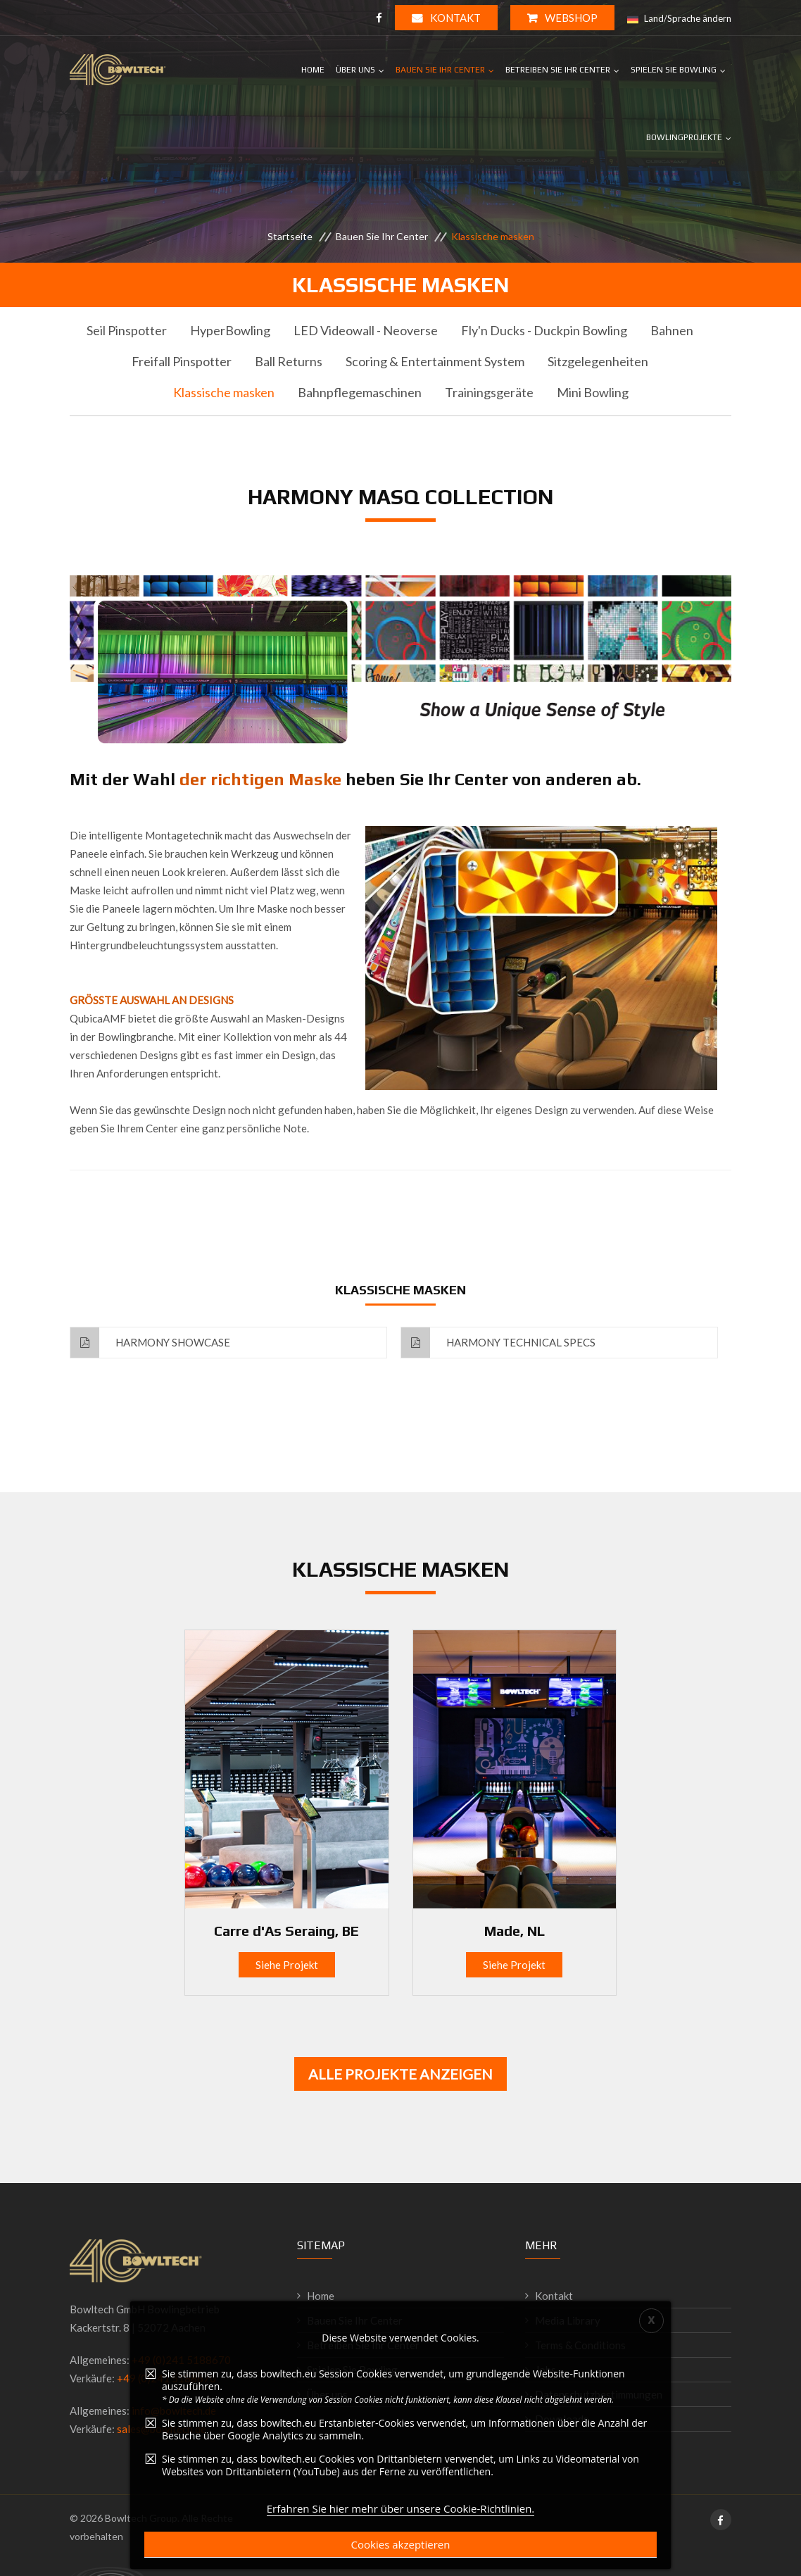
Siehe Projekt (287, 1964)
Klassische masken (224, 392)
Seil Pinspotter (127, 330)
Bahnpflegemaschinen (360, 392)
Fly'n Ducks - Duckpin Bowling (544, 330)
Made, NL (514, 1930)
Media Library (567, 2320)
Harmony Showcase (150, 1342)
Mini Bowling (593, 392)
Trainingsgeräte (489, 392)
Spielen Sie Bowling (674, 70)
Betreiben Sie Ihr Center (557, 70)
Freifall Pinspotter (182, 361)
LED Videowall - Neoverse (366, 330)
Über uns (355, 70)
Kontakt (446, 17)
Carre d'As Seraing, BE (286, 1930)
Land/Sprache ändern (679, 19)
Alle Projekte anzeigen (400, 2073)
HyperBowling (230, 330)
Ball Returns (288, 361)
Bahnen (671, 330)
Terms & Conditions (580, 2345)
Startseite (290, 236)
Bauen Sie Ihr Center (440, 70)
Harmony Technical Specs (498, 1342)
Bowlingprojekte (684, 137)
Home (312, 70)
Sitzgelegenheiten (598, 361)
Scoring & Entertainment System (435, 361)
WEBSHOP (562, 17)
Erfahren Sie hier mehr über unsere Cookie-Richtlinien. (401, 2563)
